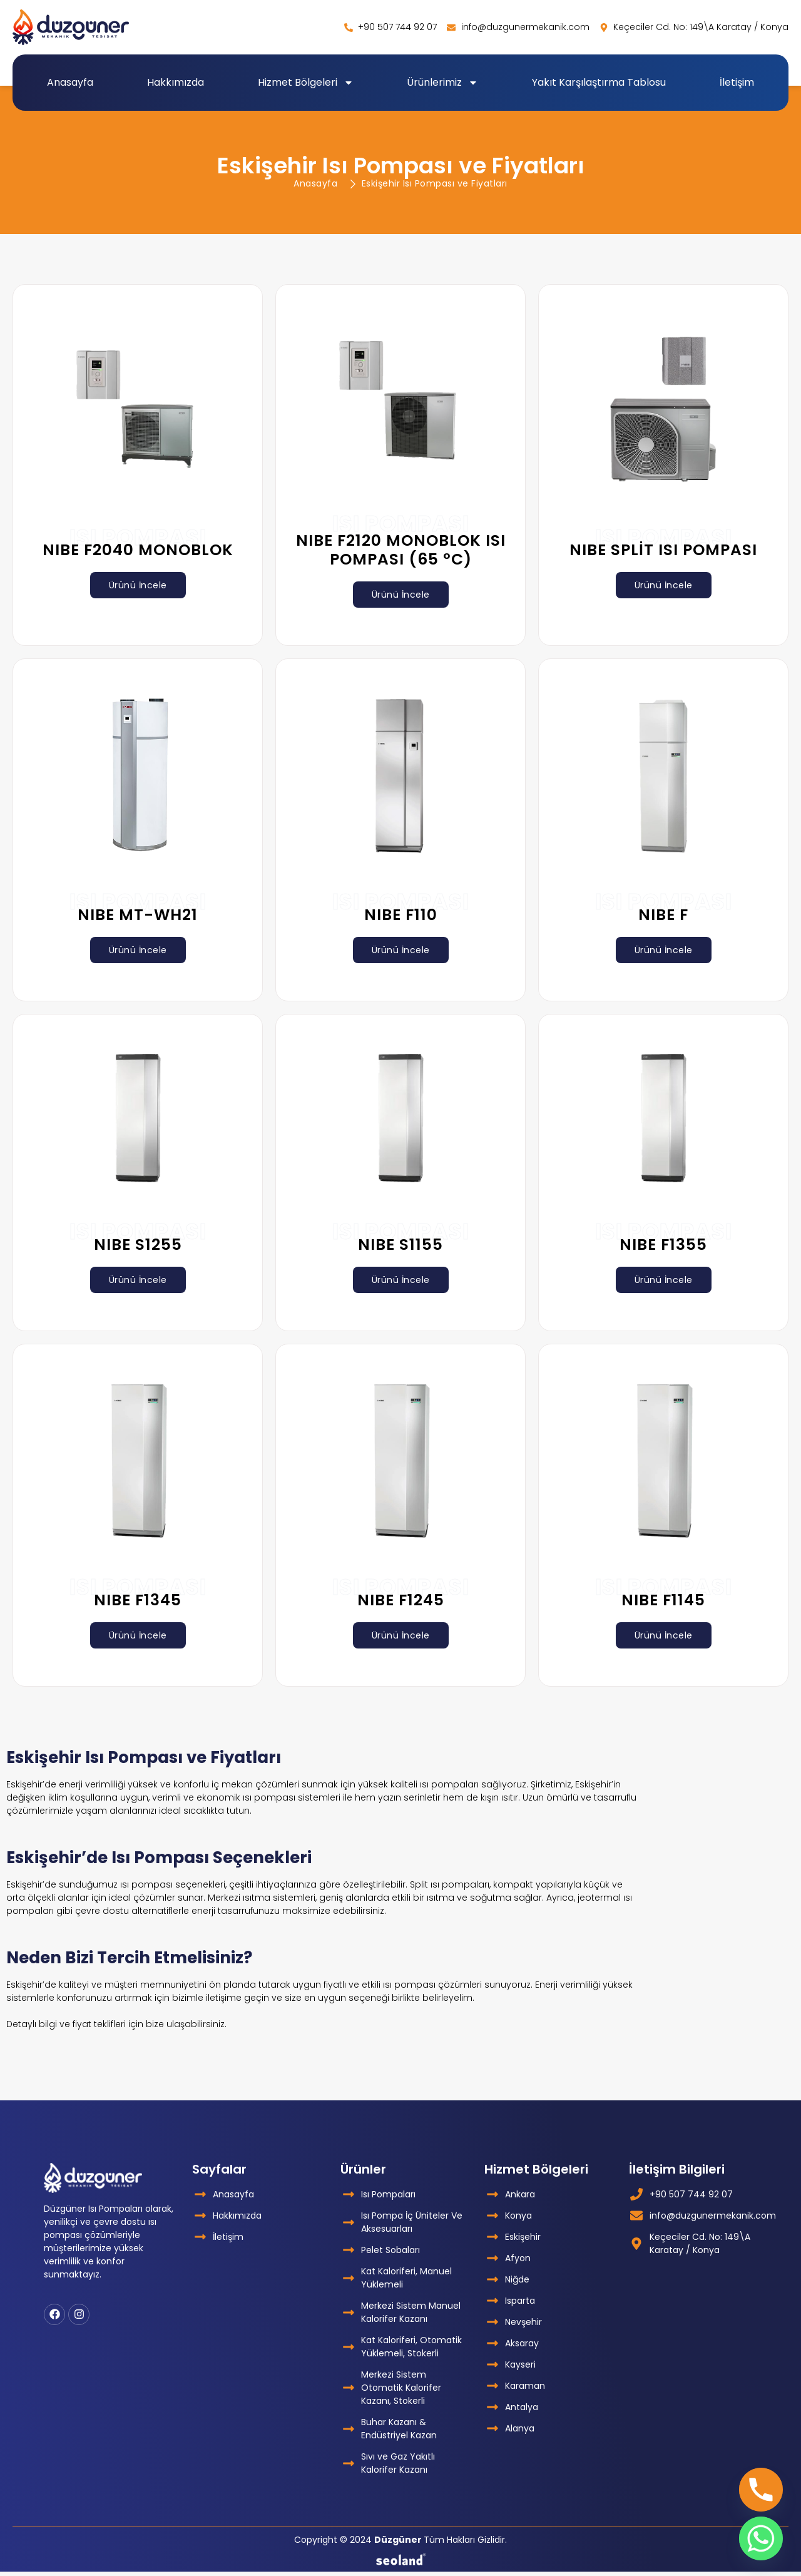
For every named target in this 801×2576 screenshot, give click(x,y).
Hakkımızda (175, 82)
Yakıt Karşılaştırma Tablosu (599, 82)
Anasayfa (70, 82)
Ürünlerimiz (442, 82)
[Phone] (761, 2490)
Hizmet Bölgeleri (306, 82)
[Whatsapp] (761, 2538)
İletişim (737, 82)
